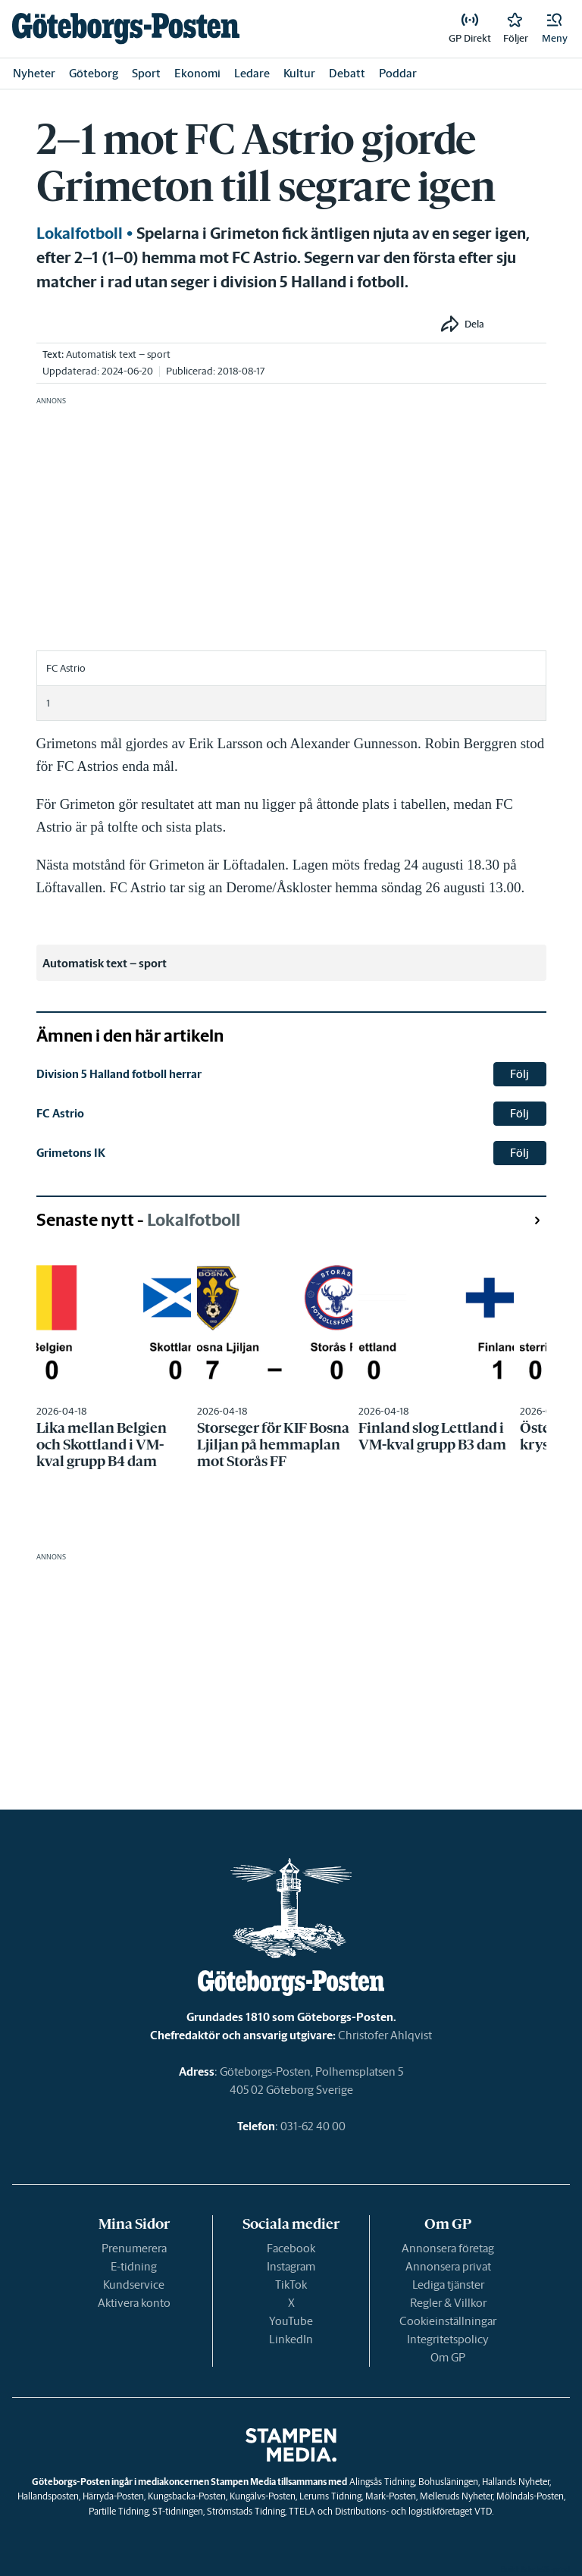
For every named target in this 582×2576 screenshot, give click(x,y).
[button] (555, 29)
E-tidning (134, 2266)
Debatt (347, 73)
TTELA (302, 2511)
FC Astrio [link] (60, 1113)
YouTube (291, 2321)
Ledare (252, 73)
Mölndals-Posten (530, 2496)
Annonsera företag (448, 2248)
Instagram (291, 2266)
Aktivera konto (134, 2303)
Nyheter (34, 73)
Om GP (447, 2357)
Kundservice (133, 2284)
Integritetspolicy (448, 2339)
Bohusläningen (448, 2481)
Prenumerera (134, 2248)
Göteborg (93, 73)
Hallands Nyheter (515, 2481)
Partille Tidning (119, 2511)
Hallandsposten (48, 2496)
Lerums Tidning (330, 2496)
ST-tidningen (177, 2511)
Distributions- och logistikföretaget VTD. (414, 2511)
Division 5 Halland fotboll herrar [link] (119, 1074)
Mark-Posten (390, 2496)
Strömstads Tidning (246, 2511)
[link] (125, 28)
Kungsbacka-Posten (187, 2496)
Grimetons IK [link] (70, 1152)
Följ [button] (519, 1074)
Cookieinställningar (447, 2321)
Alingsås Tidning (382, 2481)
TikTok (291, 2284)
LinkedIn (291, 2339)
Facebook (291, 2248)
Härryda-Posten (113, 2496)
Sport (146, 73)
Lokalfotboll (79, 233)
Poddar (398, 73)
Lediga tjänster (448, 2284)
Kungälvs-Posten (263, 2496)
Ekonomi (197, 73)
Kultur (299, 73)
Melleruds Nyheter (456, 2496)
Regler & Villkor (448, 2303)
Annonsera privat (448, 2266)
